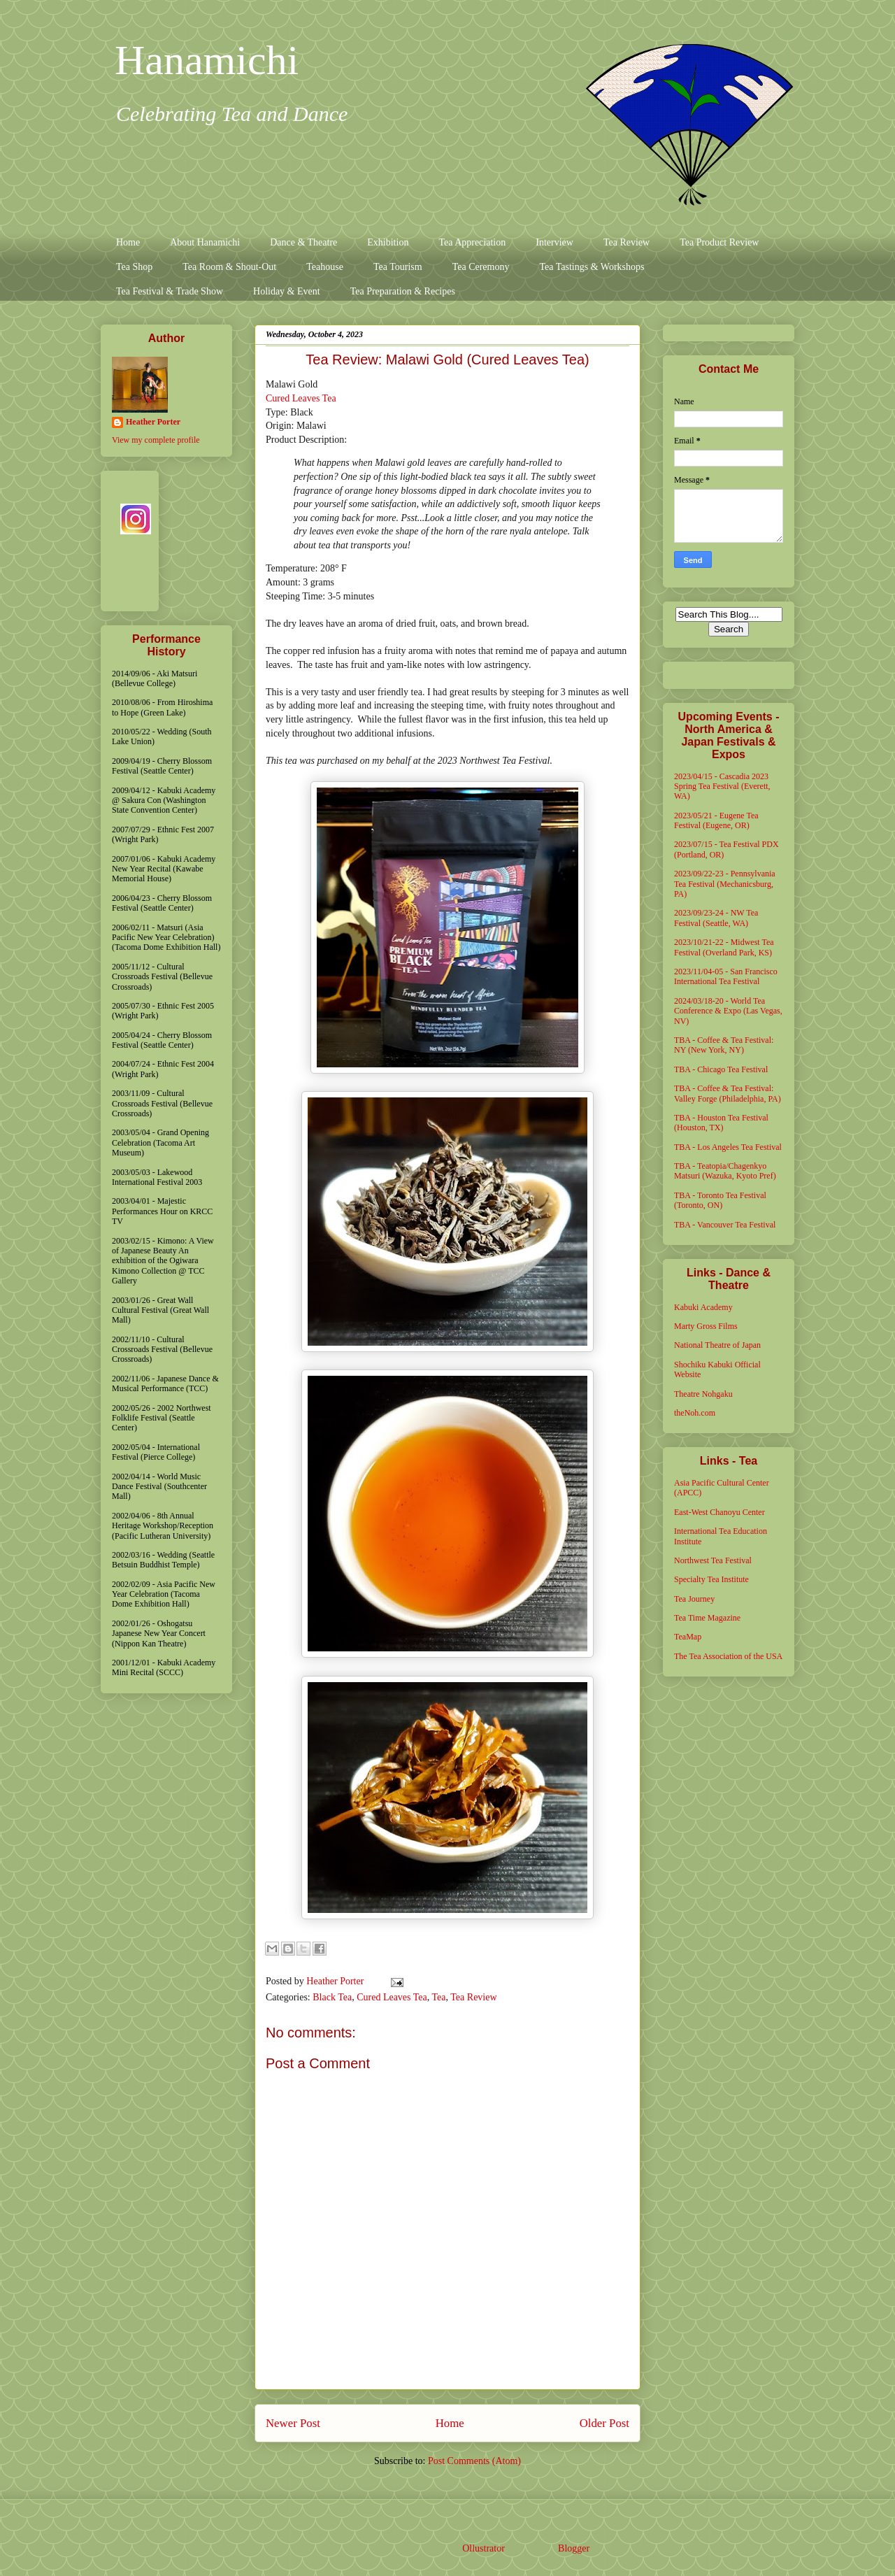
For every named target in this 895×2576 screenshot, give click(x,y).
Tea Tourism (397, 267)
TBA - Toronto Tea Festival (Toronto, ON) (720, 1200)
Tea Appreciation (472, 242)
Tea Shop (134, 267)
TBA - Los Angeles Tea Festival (728, 1147)
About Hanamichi (205, 242)
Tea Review (626, 242)
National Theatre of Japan (717, 1345)
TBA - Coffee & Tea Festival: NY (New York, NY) (723, 1045)
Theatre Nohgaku (703, 1394)
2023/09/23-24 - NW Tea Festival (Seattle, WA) (716, 917)
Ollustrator (483, 2548)
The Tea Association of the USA (728, 1656)
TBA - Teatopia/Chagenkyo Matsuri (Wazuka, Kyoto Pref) (725, 1171)
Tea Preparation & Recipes (402, 291)
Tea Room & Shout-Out (229, 267)
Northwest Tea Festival (713, 1560)
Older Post (604, 2423)
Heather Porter (336, 1981)
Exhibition (387, 242)
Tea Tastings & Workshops (591, 267)
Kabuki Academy (703, 1307)
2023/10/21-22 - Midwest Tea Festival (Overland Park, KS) (724, 947)
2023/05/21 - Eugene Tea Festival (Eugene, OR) (716, 820)
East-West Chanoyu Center (719, 1512)
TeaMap (687, 1637)
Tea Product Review (719, 242)
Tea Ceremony (481, 267)
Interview (554, 242)
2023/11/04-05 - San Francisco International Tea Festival (726, 976)
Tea (439, 1997)
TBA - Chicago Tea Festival (721, 1069)
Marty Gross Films (706, 1326)
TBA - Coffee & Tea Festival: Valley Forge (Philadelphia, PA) (727, 1093)
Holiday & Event (286, 291)
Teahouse (324, 267)
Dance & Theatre (303, 242)
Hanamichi (207, 60)
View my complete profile (156, 440)
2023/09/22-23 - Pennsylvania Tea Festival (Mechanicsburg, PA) (724, 884)
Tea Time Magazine (707, 1618)
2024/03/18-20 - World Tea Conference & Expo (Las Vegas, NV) (728, 1011)
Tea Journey (694, 1599)
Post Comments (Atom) (474, 2461)
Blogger (573, 2548)
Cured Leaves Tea (301, 398)
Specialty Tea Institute (711, 1579)
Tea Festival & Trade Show (169, 291)
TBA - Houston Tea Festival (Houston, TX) (721, 1122)
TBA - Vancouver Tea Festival (724, 1225)
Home (128, 242)
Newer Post (293, 2423)
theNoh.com (694, 1413)
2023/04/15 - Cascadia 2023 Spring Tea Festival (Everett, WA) (722, 786)
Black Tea (332, 1997)
